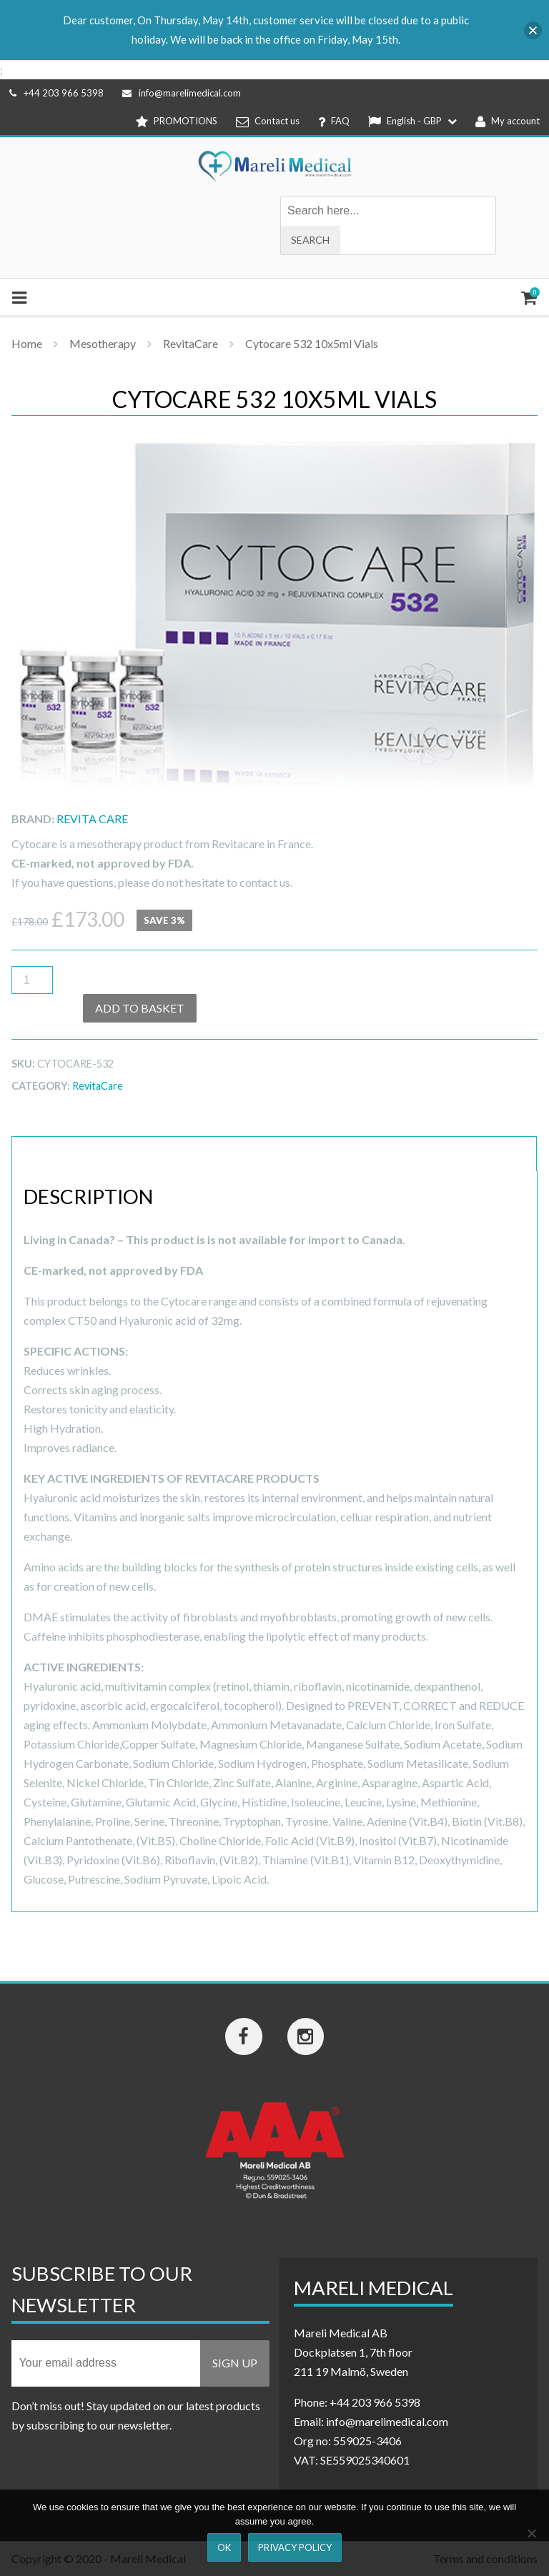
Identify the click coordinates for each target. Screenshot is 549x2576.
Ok (224, 2547)
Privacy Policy (295, 2547)
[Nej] (531, 2533)
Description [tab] (62, 1153)
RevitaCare (190, 343)
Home (26, 343)
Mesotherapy (102, 343)
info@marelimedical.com (181, 93)
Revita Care (92, 818)
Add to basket (139, 1008)
